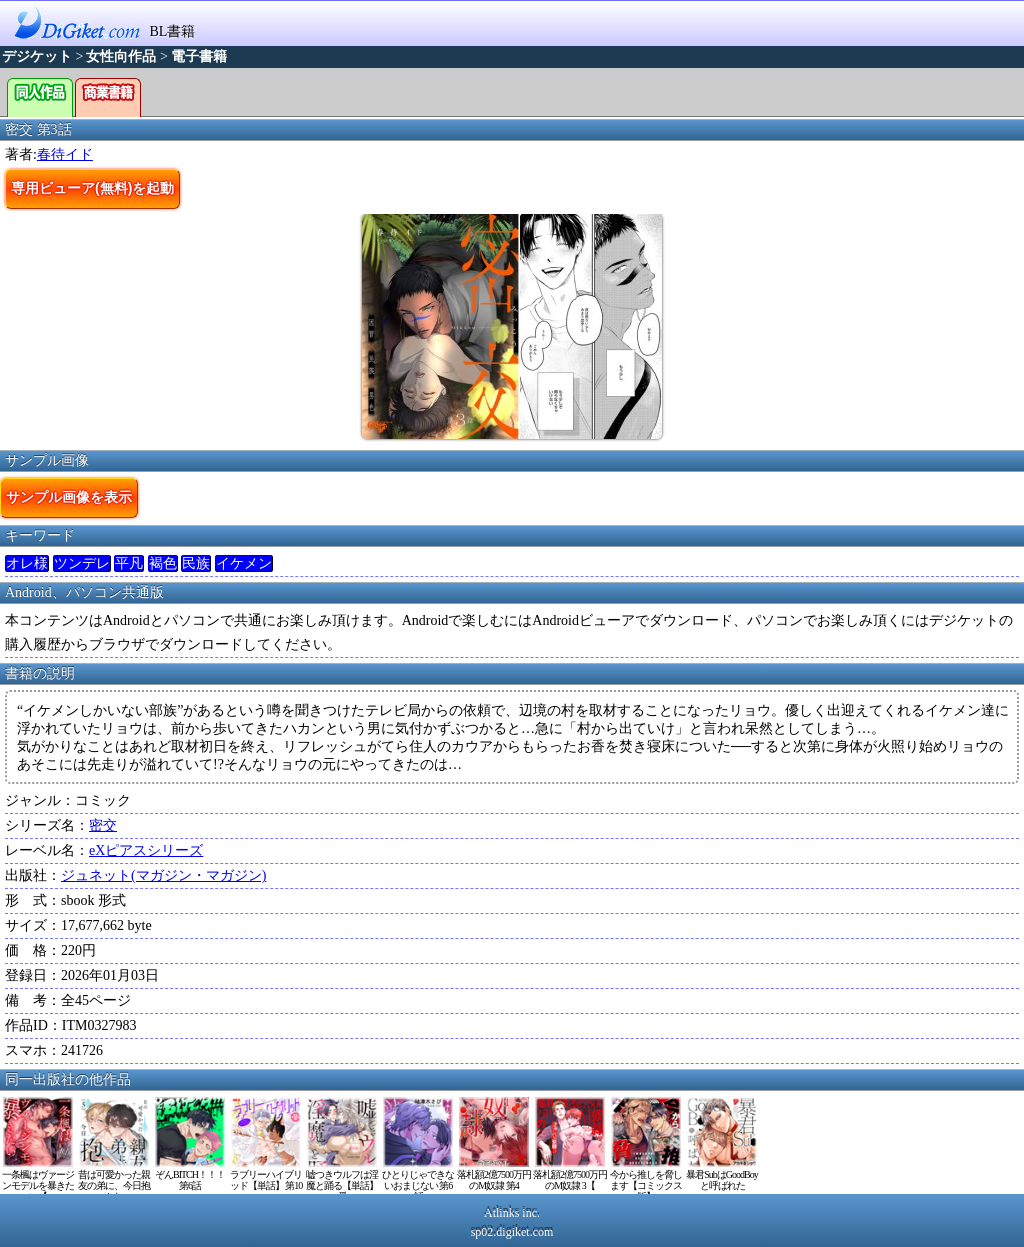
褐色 (163, 563)
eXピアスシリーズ (146, 850)
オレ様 (27, 563)
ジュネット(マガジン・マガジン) (163, 875)
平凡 (129, 563)
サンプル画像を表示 (69, 497)
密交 (103, 825)
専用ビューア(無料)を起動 (92, 188)
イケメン (244, 563)
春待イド (65, 154)
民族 (196, 563)
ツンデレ (82, 563)
